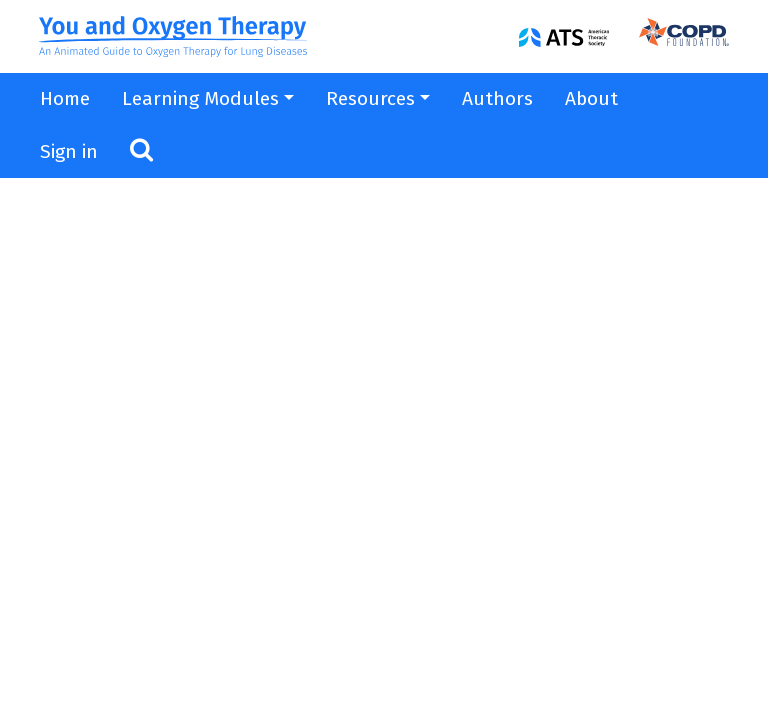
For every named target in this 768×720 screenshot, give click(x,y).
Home (65, 98)
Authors (497, 98)
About (591, 98)
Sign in (69, 151)
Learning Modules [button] (200, 98)
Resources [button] (370, 98)
